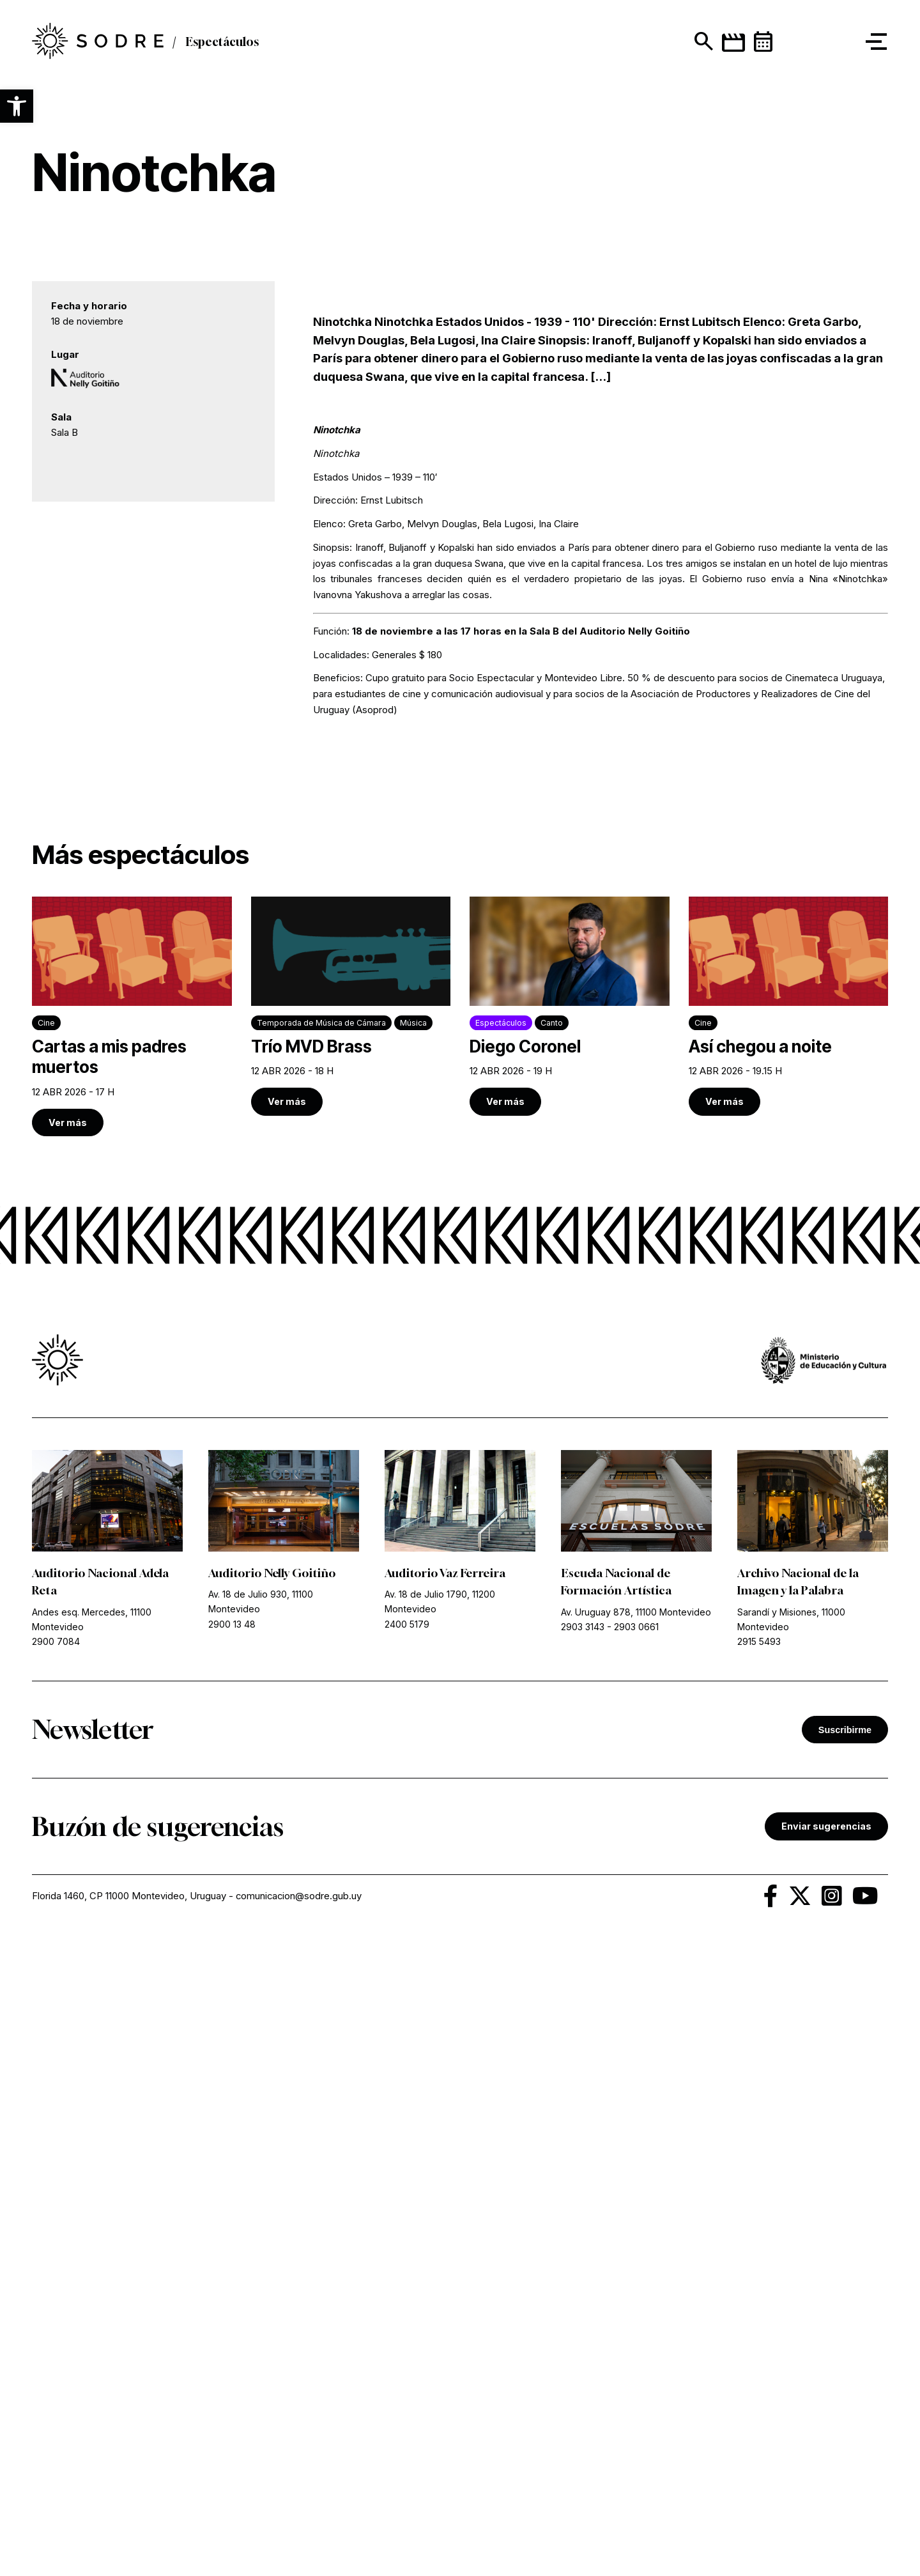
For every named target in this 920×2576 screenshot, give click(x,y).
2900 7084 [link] (56, 2271)
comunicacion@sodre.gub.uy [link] (300, 2526)
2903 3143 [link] (582, 2256)
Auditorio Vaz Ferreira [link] (446, 2203)
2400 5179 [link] (407, 2254)
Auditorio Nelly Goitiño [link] (272, 2203)
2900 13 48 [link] (232, 2254)
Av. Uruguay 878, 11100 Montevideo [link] (636, 2241)
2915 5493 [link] (759, 2271)
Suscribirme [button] (844, 2359)
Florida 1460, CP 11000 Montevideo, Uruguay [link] (129, 2526)
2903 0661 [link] (636, 2256)
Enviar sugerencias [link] (826, 2456)
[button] (16, 106)
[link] (132, 1646)
